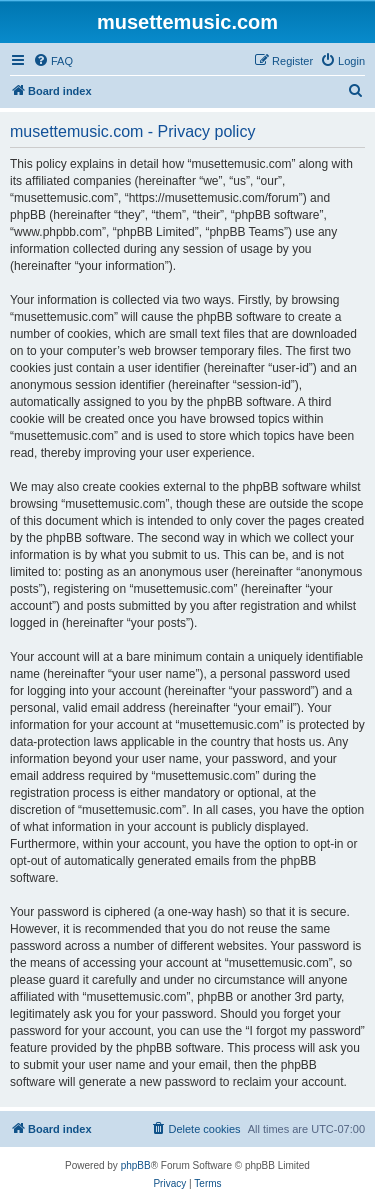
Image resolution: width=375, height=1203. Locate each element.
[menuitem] (53, 61)
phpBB (136, 1165)
